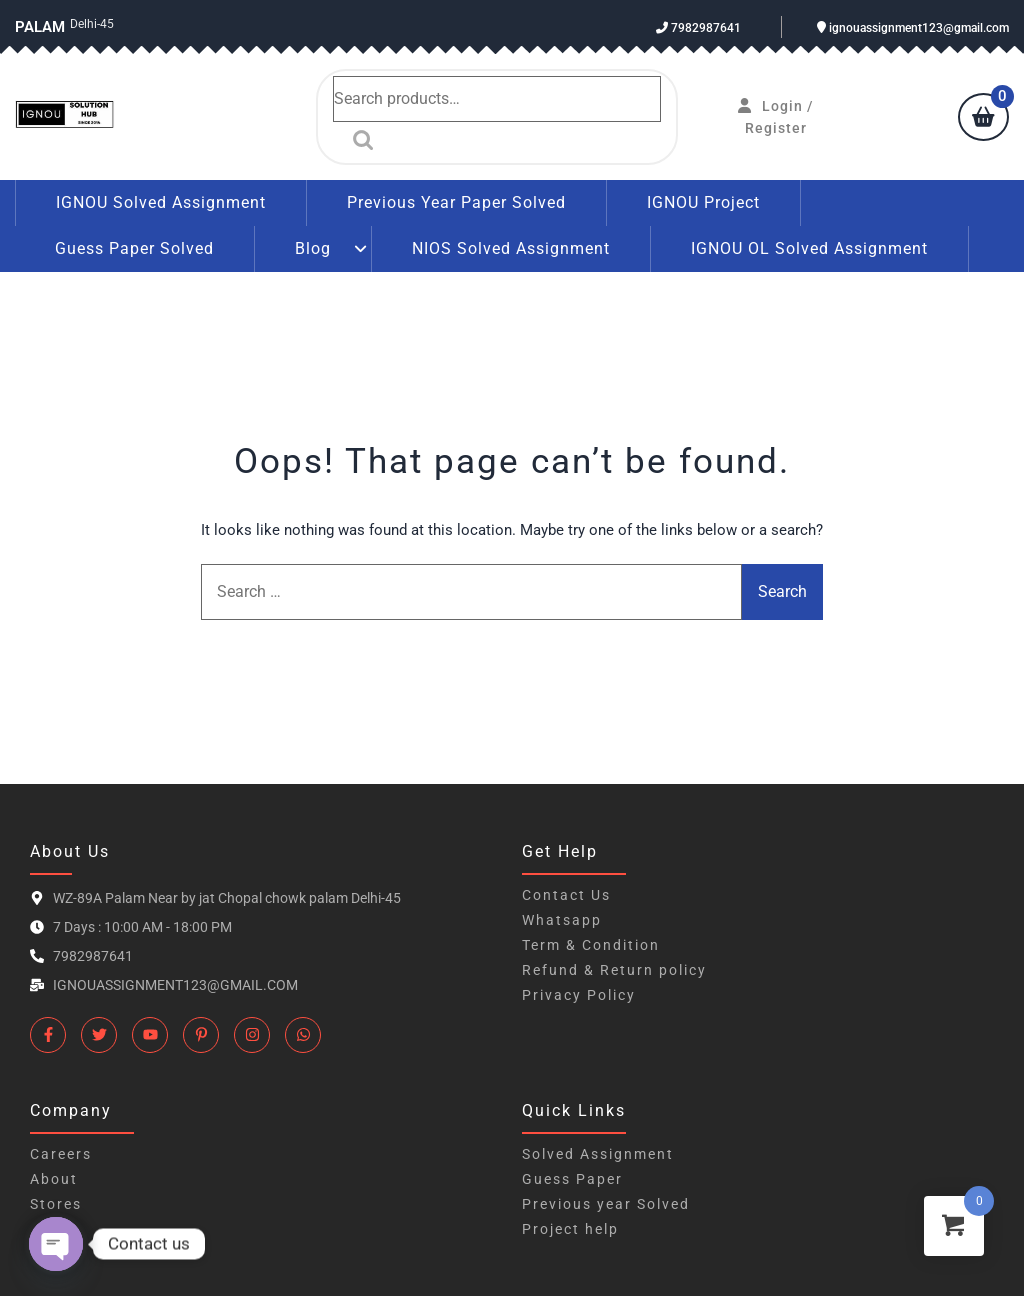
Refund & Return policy (614, 970)
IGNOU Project (703, 202)
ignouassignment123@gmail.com (913, 28)
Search (358, 140)
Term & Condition (591, 945)
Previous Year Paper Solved (456, 202)
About (54, 1179)
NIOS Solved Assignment (511, 248)
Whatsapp (562, 920)
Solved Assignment (598, 1154)
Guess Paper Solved (134, 248)
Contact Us (566, 895)
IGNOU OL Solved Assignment (809, 248)
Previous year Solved (606, 1204)
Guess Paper (572, 1179)
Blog (313, 248)
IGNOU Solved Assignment (161, 202)
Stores (56, 1204)
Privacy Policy (579, 995)
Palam (40, 27)
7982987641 (698, 28)
